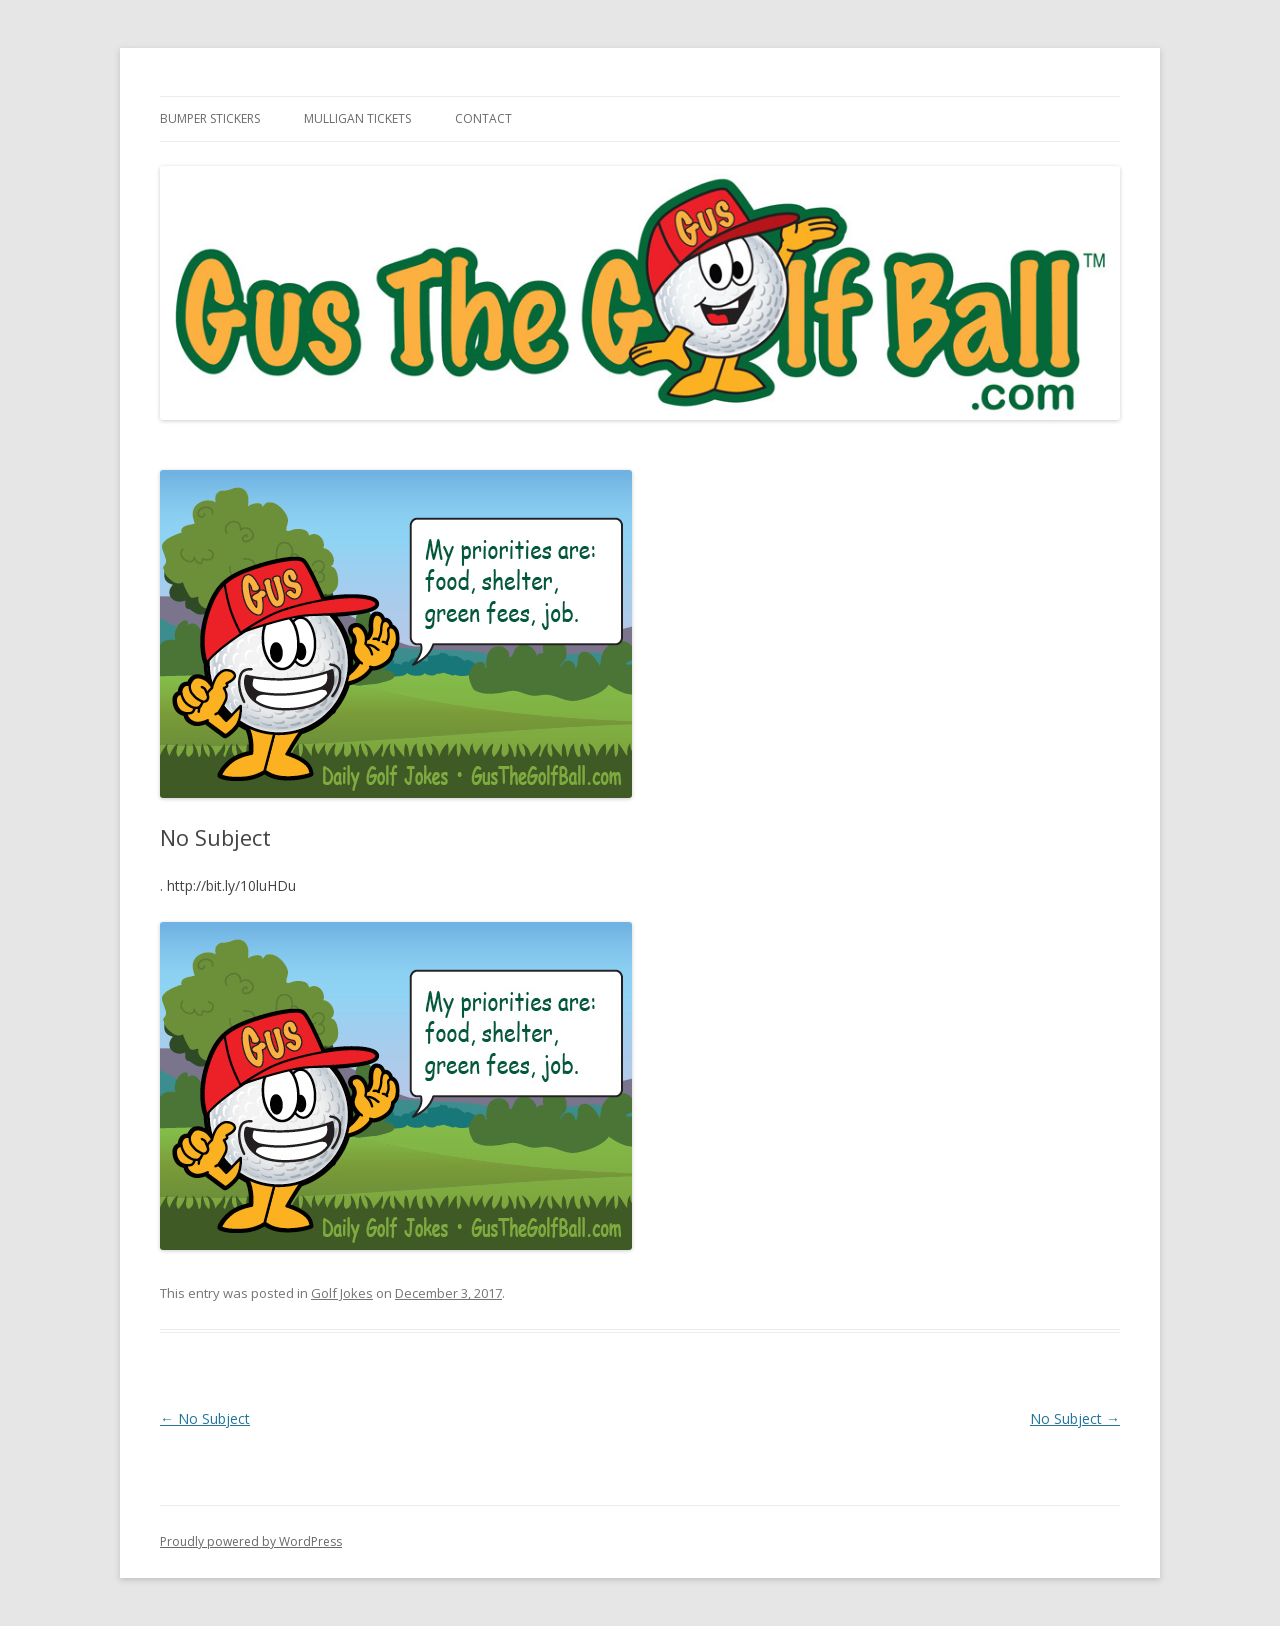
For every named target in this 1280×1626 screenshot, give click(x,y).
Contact (483, 118)
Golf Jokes (342, 1293)
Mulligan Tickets (357, 118)
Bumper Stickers (210, 118)
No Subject (205, 1418)
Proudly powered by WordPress (251, 1541)
